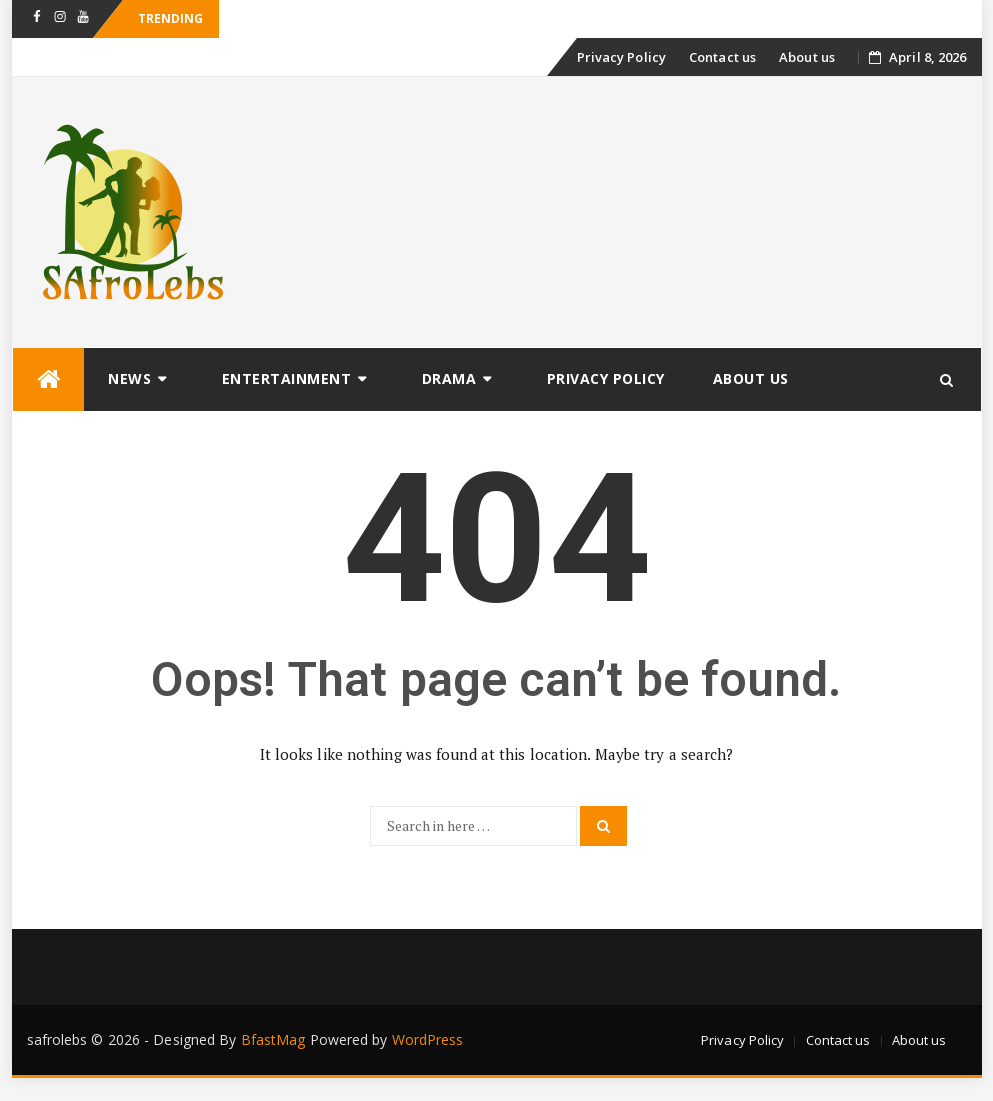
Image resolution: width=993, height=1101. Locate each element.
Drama (449, 378)
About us (807, 57)
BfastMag (273, 1039)
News (129, 378)
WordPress (428, 1039)
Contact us (722, 57)
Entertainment (287, 378)
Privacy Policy (621, 57)
